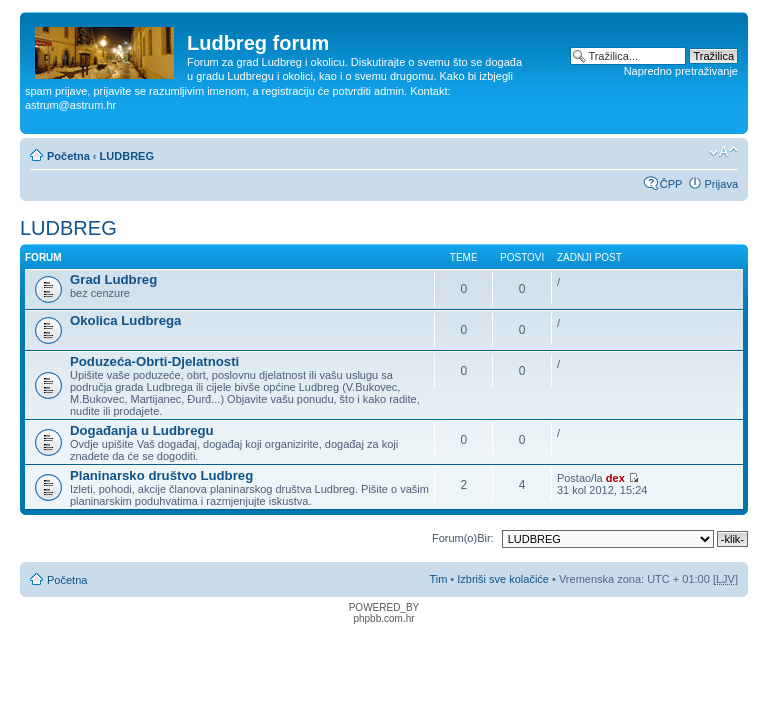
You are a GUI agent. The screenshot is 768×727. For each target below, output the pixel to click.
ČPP (671, 184)
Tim (438, 579)
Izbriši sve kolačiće (503, 579)
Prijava (721, 184)
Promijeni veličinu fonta (723, 152)
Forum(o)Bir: (463, 538)
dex (615, 478)
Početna (68, 156)
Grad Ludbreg (113, 279)
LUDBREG (127, 156)
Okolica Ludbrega (125, 320)
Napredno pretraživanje (681, 71)
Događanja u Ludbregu (142, 430)
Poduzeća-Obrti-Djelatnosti (154, 361)
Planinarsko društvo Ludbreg (161, 475)
